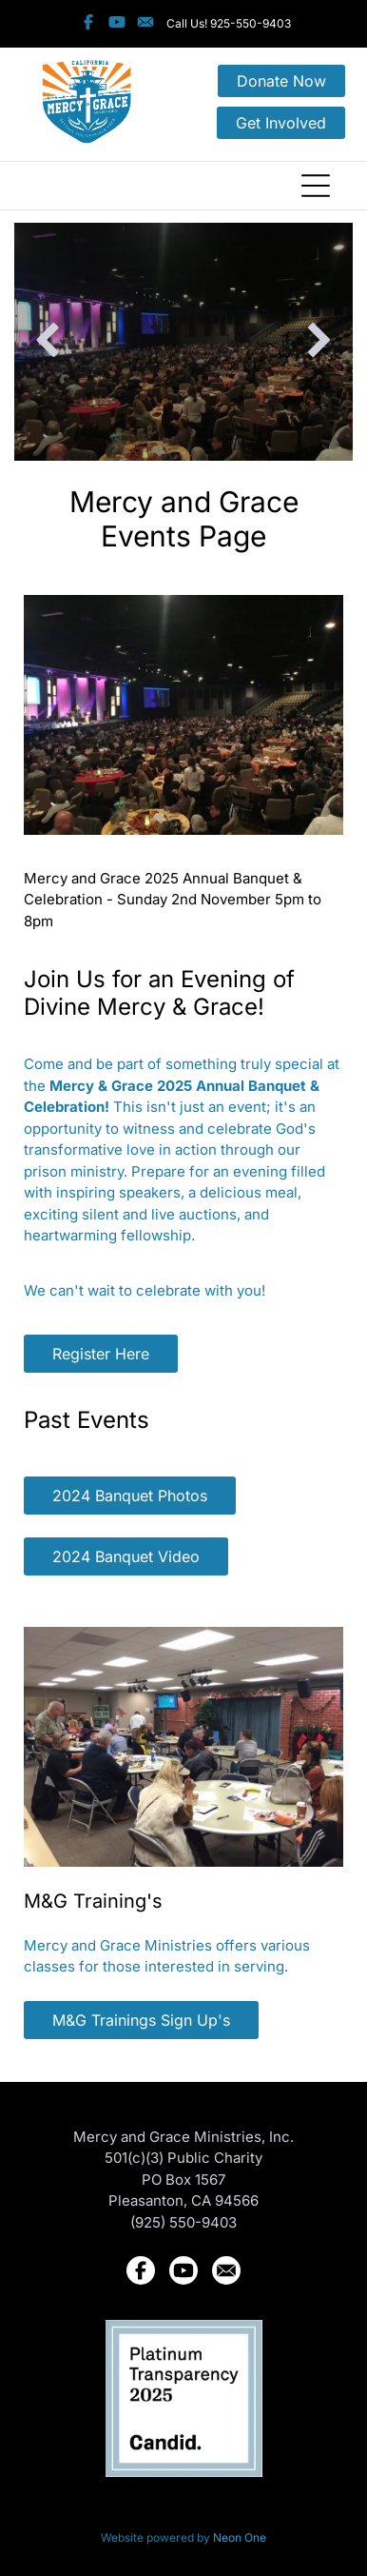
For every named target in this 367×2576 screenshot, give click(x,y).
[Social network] (88, 24)
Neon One (239, 2537)
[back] (47, 342)
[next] (320, 342)
